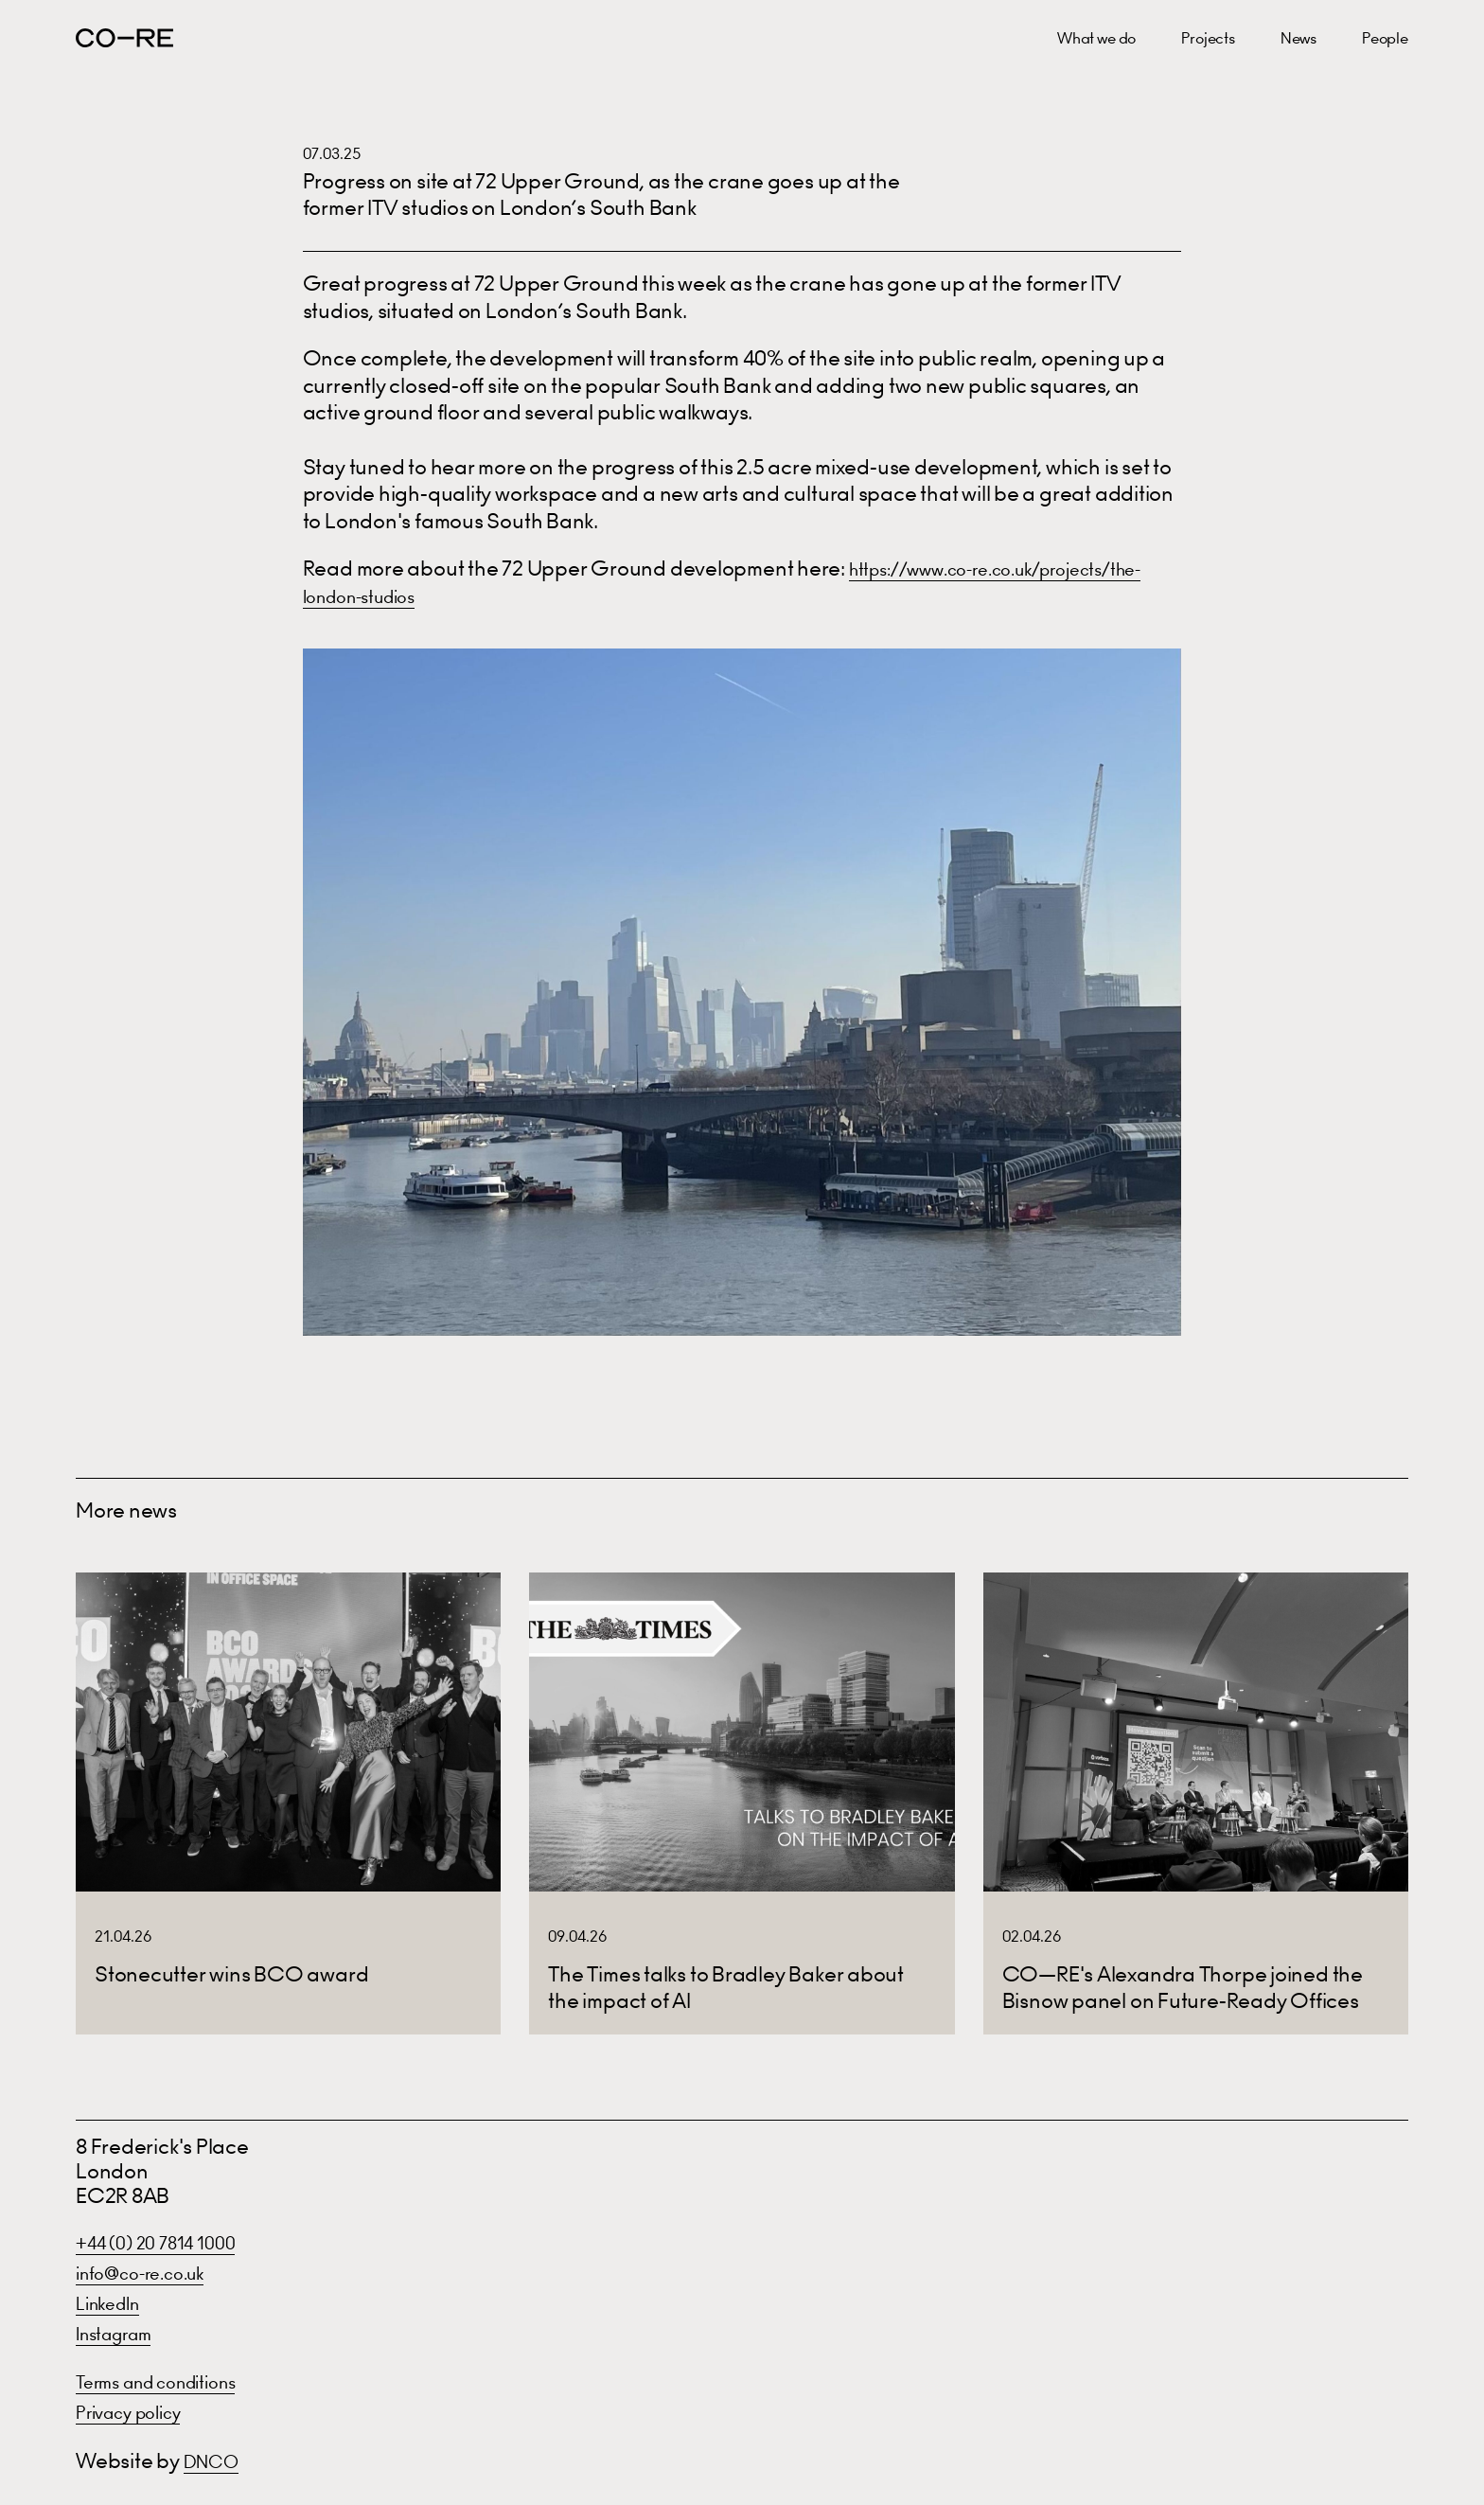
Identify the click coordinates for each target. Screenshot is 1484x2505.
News (1298, 37)
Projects (1208, 37)
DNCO (217, 2461)
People (1385, 37)
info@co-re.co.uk (154, 2272)
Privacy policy (139, 2412)
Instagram (123, 2333)
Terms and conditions (174, 2381)
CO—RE (124, 37)
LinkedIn (115, 2303)
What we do (1096, 37)
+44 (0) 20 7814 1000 (171, 2242)
